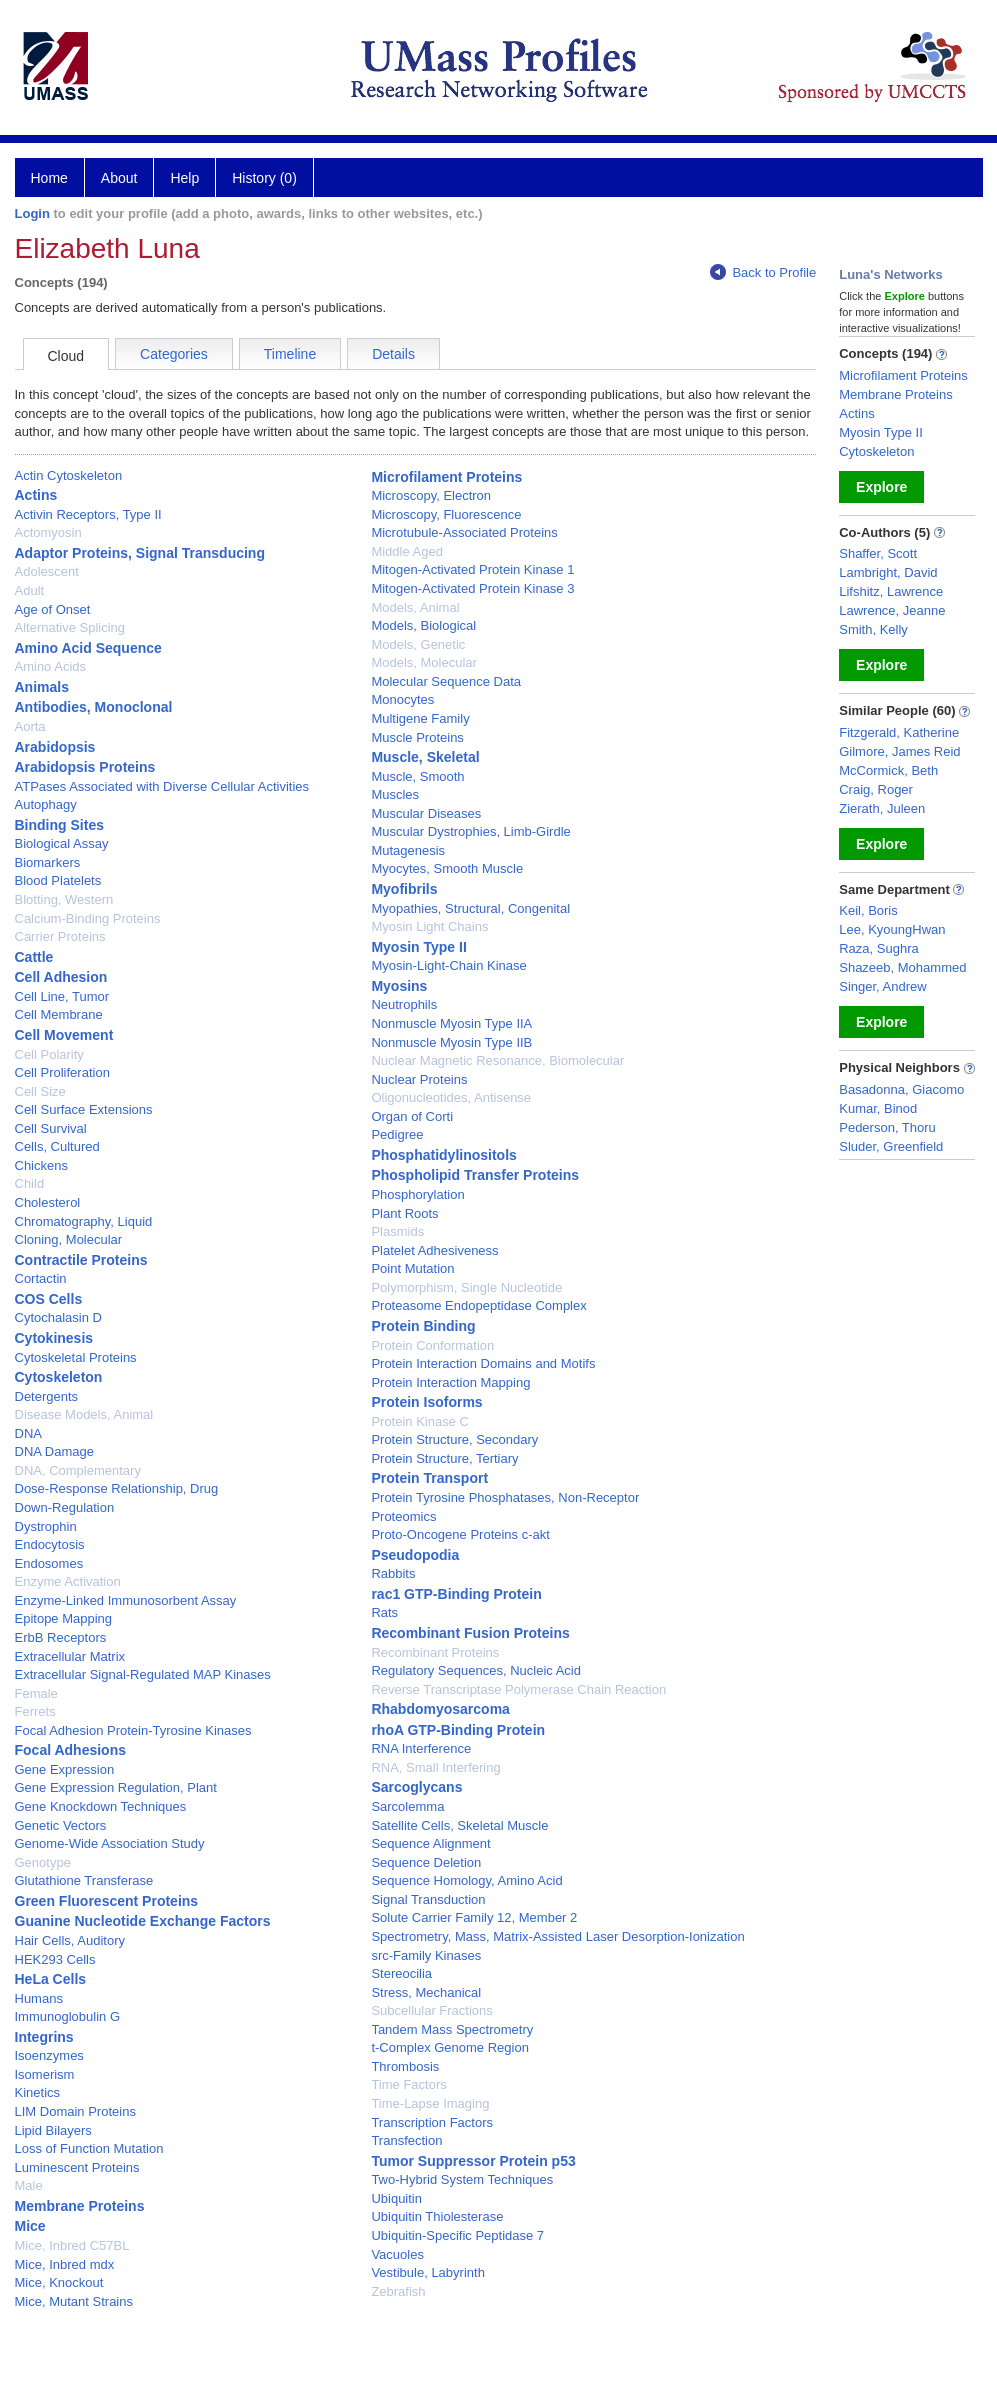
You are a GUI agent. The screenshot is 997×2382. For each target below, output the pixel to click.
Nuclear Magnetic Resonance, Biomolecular (497, 1060)
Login (32, 213)
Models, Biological (423, 625)
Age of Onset (53, 609)
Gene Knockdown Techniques (101, 1806)
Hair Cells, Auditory (70, 1940)
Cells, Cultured (57, 1146)
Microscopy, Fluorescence (446, 514)
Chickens (41, 1165)
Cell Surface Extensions (84, 1109)
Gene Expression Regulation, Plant (116, 1787)
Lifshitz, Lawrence (891, 591)
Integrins (44, 2037)
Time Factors (408, 2084)
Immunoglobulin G (68, 2016)
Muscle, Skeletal (425, 757)
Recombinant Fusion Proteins (470, 1633)
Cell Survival (51, 1128)
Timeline (290, 354)
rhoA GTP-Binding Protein (458, 1730)
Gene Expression (65, 1769)
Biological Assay (62, 843)
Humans (39, 1998)
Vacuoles (397, 2254)
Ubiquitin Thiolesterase (437, 2216)
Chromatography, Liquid (84, 1221)
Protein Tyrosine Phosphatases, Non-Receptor (505, 1497)
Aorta (30, 726)
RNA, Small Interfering (435, 1767)
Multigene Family (420, 718)
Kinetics (38, 2092)
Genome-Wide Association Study (110, 1843)
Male (29, 2185)
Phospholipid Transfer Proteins (475, 1175)
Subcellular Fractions (431, 2010)
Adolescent (47, 571)
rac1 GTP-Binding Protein (456, 1594)
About (119, 178)
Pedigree (397, 1134)
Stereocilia (401, 1973)
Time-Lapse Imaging (430, 2103)
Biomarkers (48, 862)
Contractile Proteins (81, 1260)
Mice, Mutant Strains (74, 2301)
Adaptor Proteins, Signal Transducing (140, 553)
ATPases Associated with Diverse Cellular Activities (162, 786)
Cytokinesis (54, 1338)
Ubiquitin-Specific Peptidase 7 (457, 2235)
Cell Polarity (49, 1054)
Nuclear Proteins (419, 1079)
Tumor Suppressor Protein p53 (473, 2161)
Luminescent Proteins (77, 2167)
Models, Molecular (424, 662)
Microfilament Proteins (446, 477)
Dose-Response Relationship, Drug (117, 1488)
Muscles (395, 794)
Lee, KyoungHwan (892, 929)
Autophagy (46, 804)
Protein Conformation (432, 1345)
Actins (36, 495)
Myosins (399, 986)
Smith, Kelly (873, 629)
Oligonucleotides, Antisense (451, 1097)
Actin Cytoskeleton (69, 475)
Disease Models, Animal (84, 1414)
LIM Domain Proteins (75, 2111)
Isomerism (45, 2074)
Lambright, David (888, 572)
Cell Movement (64, 1035)
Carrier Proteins (60, 936)
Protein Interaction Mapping (450, 1382)
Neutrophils (404, 1004)
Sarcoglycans (416, 1787)
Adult (30, 590)
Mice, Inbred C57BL (72, 2245)
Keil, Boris (868, 910)
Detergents (47, 1396)
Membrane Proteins (80, 2206)
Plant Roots (404, 1213)
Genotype (43, 1862)
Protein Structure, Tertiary (444, 1458)
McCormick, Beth (888, 770)
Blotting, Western (64, 899)
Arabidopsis (55, 747)
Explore (881, 487)
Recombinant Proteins (435, 1652)
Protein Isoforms (426, 1402)
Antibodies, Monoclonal (94, 707)
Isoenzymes (49, 2055)
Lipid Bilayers (53, 2130)
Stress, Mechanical (426, 1992)
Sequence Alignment (430, 1843)
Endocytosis (50, 1544)
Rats (384, 1612)
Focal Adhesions (71, 1750)
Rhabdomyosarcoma (440, 1709)
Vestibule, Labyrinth (427, 2272)
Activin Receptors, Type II (88, 514)
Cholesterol (48, 1202)
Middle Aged (407, 551)
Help (184, 178)
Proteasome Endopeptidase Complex (478, 1305)
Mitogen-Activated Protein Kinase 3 (472, 588)
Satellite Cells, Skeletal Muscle (459, 1825)
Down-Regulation (65, 1507)
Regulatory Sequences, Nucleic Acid (476, 1670)
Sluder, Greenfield (891, 1146)
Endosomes (49, 1563)
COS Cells (49, 1299)
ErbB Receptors (61, 1637)
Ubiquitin (396, 2198)
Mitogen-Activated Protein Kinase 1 (472, 569)
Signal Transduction (428, 1899)
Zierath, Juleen (882, 808)
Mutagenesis (408, 850)
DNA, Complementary (78, 1470)
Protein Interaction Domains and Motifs (483, 1363)
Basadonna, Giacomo (901, 1089)
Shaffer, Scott (878, 553)
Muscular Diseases (426, 813)
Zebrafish (398, 2291)
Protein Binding (423, 1326)
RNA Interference (421, 1748)
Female (36, 1693)
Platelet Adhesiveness (434, 1250)
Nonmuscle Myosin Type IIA (451, 1023)
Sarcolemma (407, 1806)
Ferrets (35, 1711)
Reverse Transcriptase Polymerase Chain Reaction (518, 1689)
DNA (28, 1433)
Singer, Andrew (882, 986)
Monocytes (402, 699)
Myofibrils (404, 889)
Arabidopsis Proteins (85, 767)
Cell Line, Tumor (62, 996)
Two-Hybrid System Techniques (462, 2179)
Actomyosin (48, 532)
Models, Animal (415, 607)
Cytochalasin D (58, 1317)
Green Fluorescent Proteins (107, 1901)
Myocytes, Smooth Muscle (447, 868)
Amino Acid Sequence (88, 648)
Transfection (406, 2140)
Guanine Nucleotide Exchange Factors (143, 1921)
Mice (30, 2226)
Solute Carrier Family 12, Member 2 (474, 1917)
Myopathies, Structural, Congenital (470, 908)
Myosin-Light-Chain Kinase (448, 965)
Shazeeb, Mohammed (902, 967)
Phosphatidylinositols (443, 1155)
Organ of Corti (412, 1116)
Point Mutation (412, 1268)
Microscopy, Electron (431, 495)
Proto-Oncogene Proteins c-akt (460, 1534)
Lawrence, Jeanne (892, 610)
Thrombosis (405, 2066)
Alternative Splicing (70, 627)
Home (49, 178)
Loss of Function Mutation (89, 2148)
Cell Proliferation (62, 1072)
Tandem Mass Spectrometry (452, 2029)
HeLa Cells (51, 1979)
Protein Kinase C (420, 1421)
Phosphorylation (417, 1194)
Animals (42, 687)
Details (393, 354)
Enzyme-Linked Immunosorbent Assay (126, 1600)
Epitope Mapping (64, 1618)
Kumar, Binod (878, 1108)
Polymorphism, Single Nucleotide (466, 1287)
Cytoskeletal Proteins (76, 1357)
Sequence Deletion (426, 1862)
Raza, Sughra (879, 948)
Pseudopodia (415, 1555)
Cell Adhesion (61, 977)
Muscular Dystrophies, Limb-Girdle (470, 831)
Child (30, 1183)
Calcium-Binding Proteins (88, 918)
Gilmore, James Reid (899, 751)
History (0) (264, 178)
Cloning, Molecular (69, 1239)
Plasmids (397, 1231)
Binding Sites (59, 825)
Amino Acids (51, 666)
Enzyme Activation (68, 1581)
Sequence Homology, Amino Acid (466, 1880)
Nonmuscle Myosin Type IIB (451, 1042)
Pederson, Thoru (887, 1127)
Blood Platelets (58, 880)
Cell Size (40, 1091)
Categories (174, 354)
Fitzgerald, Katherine (899, 732)
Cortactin (41, 1278)
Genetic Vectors (61, 1825)
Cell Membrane (59, 1014)
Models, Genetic (418, 644)
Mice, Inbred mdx (65, 2264)
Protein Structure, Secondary (454, 1439)
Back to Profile (763, 272)
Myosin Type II (418, 947)
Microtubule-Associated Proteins (464, 532)
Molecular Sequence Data (446, 681)
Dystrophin (46, 1526)
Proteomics (403, 1516)
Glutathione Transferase (84, 1880)
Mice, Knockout (59, 2282)
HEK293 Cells (55, 1959)
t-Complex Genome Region (450, 2047)
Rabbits (393, 1573)
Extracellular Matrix (70, 1656)
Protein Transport (429, 1478)
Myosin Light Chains (429, 926)
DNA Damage (54, 1451)
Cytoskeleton (59, 1377)
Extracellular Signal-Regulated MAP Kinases (143, 1674)
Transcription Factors (432, 2122)
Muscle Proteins (417, 737)
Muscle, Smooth (417, 776)
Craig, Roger (876, 789)
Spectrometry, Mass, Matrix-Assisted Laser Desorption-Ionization (557, 1936)
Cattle (34, 957)
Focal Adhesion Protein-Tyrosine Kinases (133, 1730)
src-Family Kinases (426, 1955)
